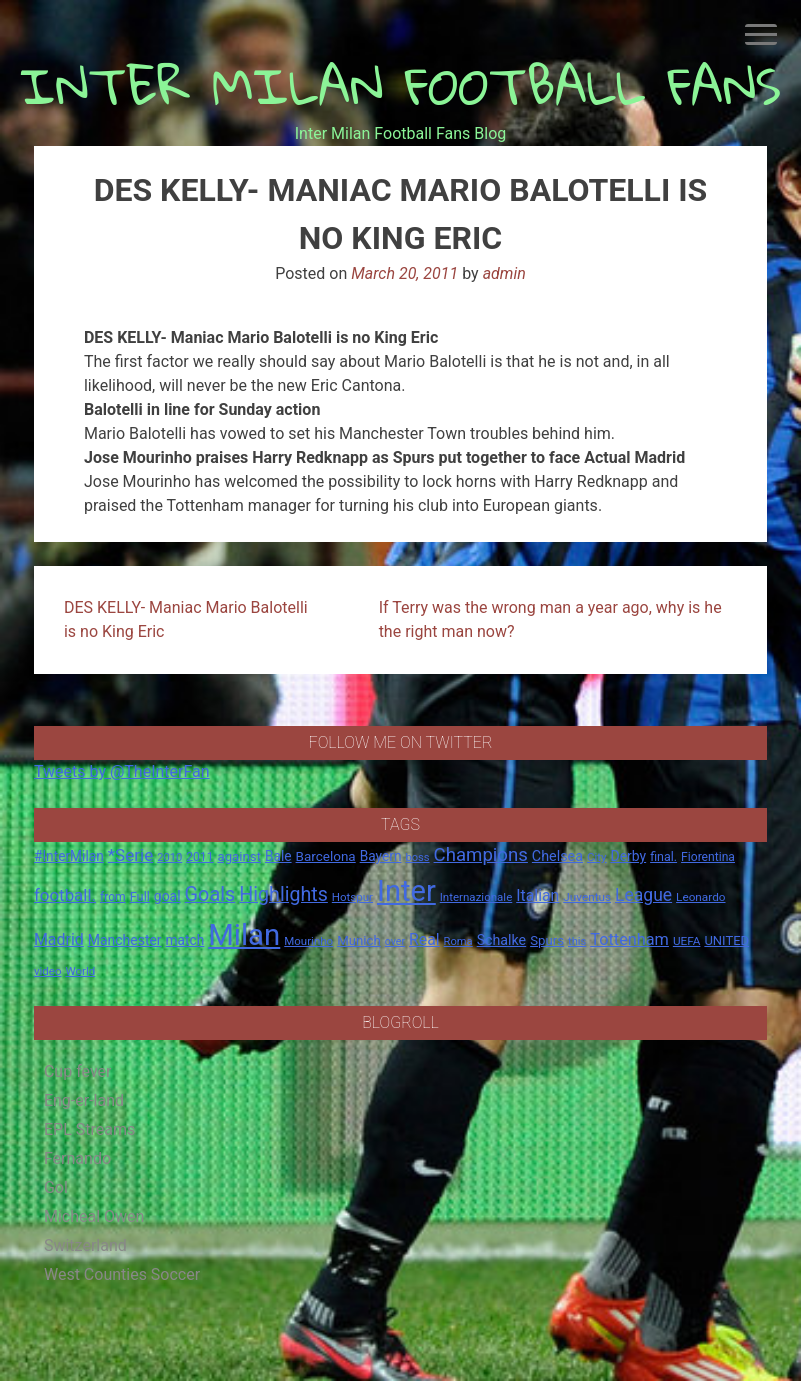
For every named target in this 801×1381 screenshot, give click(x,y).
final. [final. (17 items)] (663, 856)
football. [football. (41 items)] (65, 895)
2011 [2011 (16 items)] (199, 857)
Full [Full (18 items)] (140, 896)
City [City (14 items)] (597, 857)
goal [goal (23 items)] (167, 896)
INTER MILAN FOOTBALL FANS (400, 85)
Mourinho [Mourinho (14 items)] (308, 941)
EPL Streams (89, 1129)
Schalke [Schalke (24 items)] (502, 940)
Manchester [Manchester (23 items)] (125, 940)
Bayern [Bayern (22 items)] (381, 856)
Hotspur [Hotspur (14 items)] (352, 897)
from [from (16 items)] (113, 897)
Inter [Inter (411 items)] (406, 891)
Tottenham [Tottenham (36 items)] (629, 939)
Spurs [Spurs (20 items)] (547, 940)
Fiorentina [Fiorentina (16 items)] (708, 857)
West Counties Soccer (122, 1274)
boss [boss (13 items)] (417, 857)
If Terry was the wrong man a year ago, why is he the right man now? (550, 619)
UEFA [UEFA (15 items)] (687, 941)
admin (504, 273)
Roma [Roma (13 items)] (458, 941)
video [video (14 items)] (48, 971)
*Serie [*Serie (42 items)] (130, 855)
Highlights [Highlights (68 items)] (283, 894)
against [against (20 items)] (239, 856)
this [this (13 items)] (577, 941)
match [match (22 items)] (185, 940)
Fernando (77, 1158)
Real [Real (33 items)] (424, 939)
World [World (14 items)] (80, 971)
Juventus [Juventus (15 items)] (587, 897)
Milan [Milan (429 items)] (244, 935)
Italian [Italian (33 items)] (537, 895)
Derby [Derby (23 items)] (628, 856)
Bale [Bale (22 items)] (278, 856)
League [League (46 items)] (643, 895)
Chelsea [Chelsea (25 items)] (557, 856)
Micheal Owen (94, 1216)
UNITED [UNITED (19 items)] (726, 940)
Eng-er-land (84, 1100)
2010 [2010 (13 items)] (169, 857)
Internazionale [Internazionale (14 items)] (476, 897)
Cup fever (78, 1071)
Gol (56, 1187)
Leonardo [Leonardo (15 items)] (700, 897)
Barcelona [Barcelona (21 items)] (326, 856)
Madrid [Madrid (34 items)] (59, 939)
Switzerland (85, 1245)
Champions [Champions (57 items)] (481, 855)
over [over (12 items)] (395, 941)
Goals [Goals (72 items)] (210, 894)
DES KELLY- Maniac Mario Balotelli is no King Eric (186, 619)
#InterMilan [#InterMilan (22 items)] (69, 856)
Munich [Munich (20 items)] (359, 940)
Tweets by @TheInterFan (122, 771)
